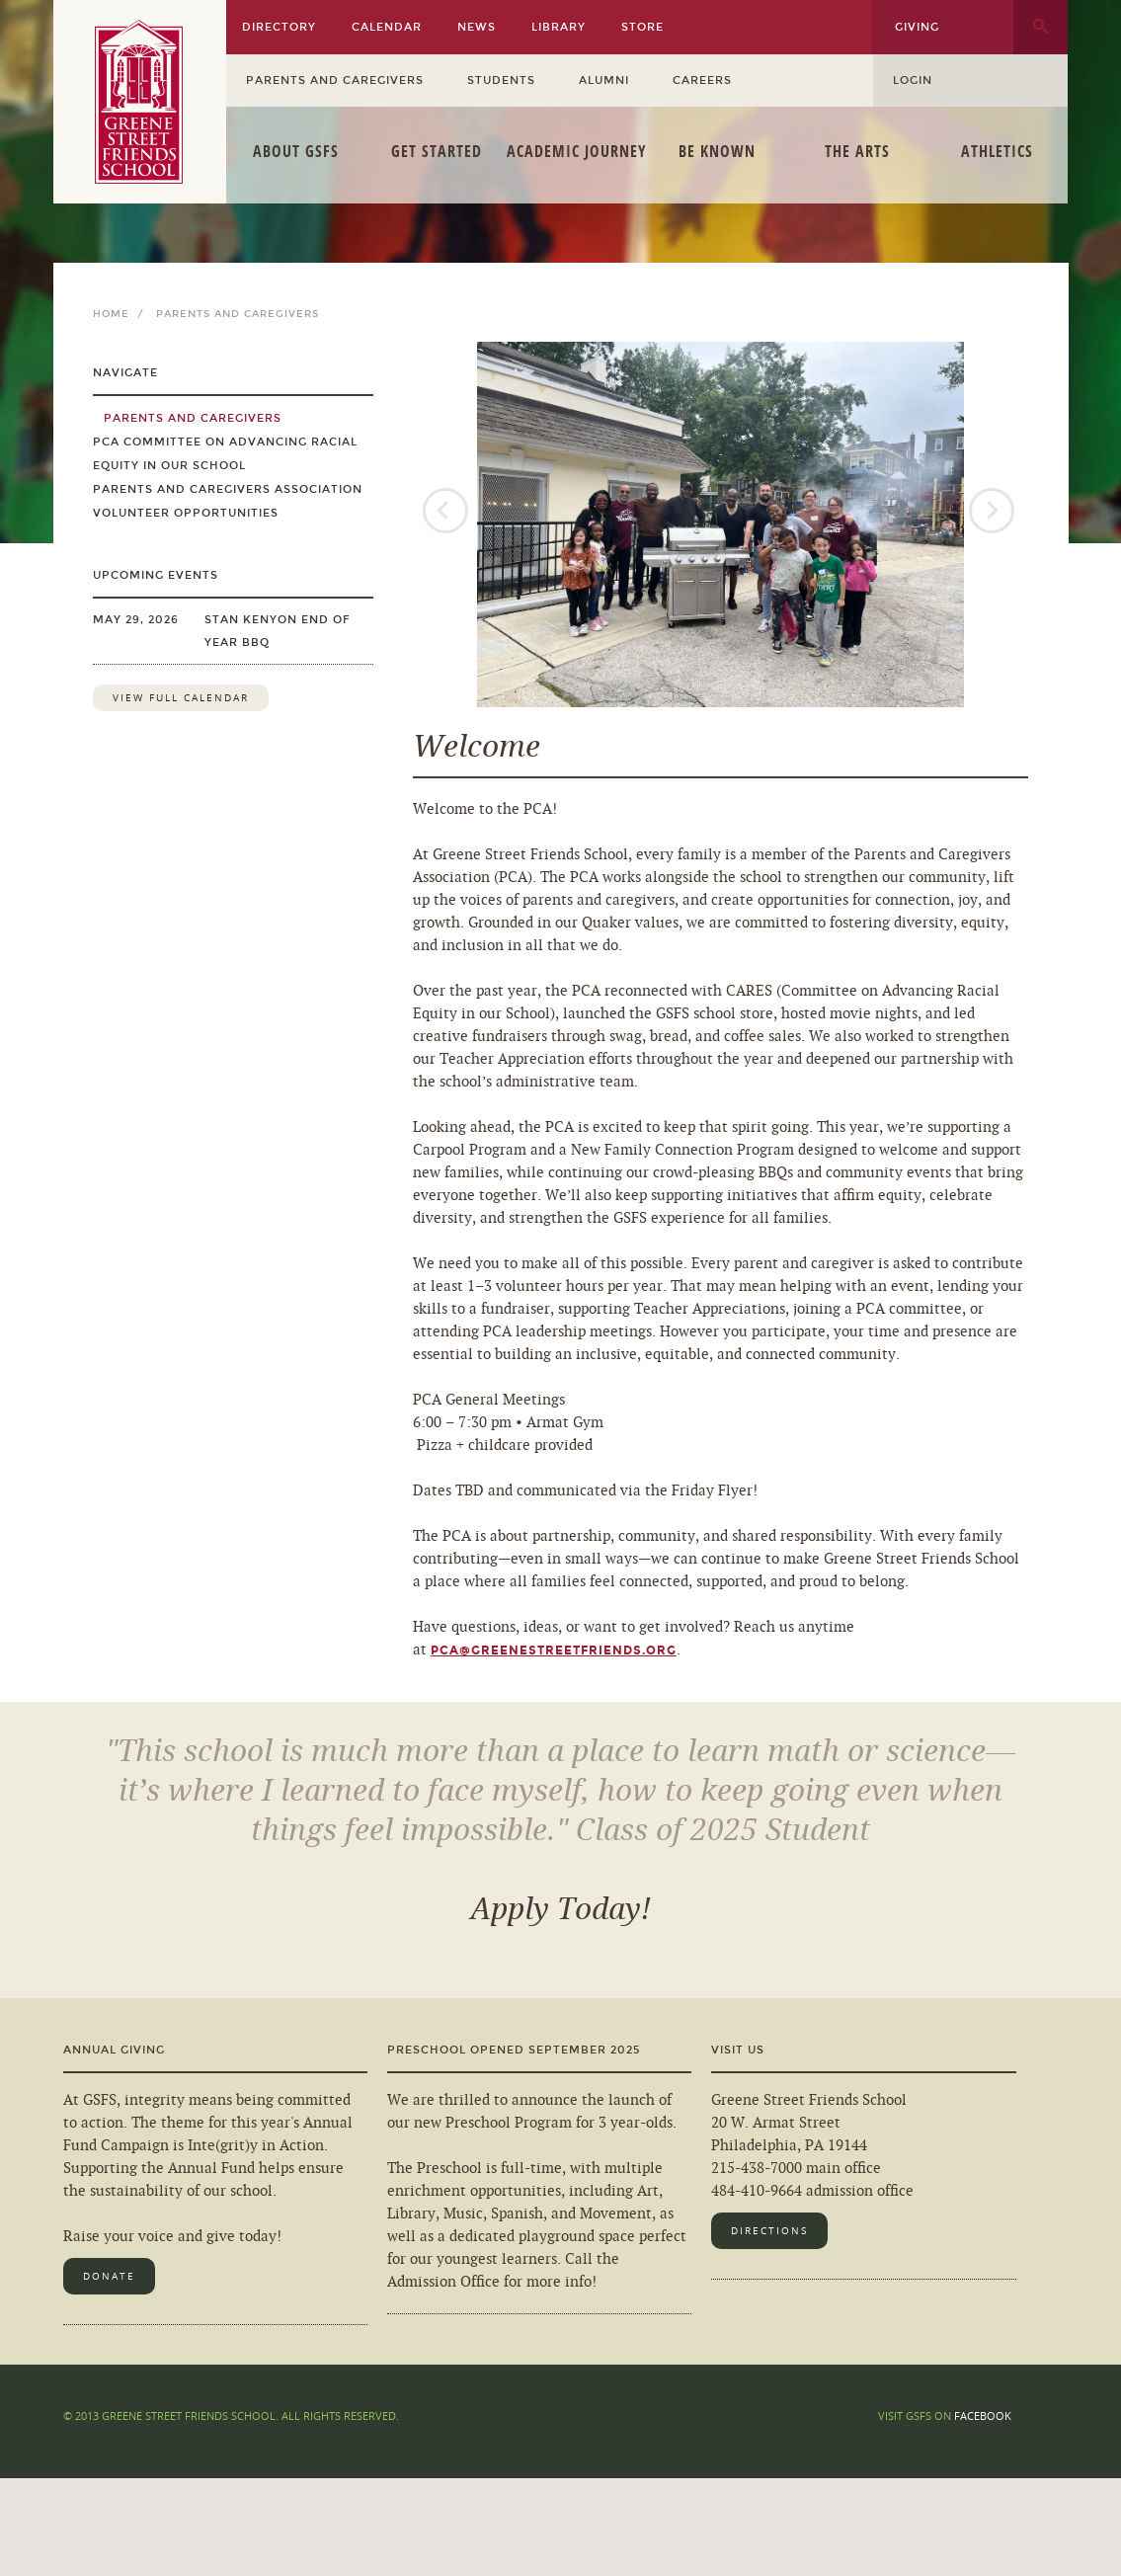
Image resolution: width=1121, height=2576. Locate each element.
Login (912, 80)
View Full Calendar (181, 697)
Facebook (982, 2415)
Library (558, 27)
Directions (769, 2230)
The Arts (857, 151)
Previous (447, 512)
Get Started (436, 151)
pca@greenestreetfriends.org (554, 1650)
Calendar (387, 27)
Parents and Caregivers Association (227, 489)
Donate (109, 2276)
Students (501, 80)
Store (642, 27)
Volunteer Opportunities (186, 513)
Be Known (717, 151)
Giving (917, 27)
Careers (702, 80)
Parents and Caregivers (335, 80)
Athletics (997, 151)
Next (993, 512)
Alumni (604, 80)
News (476, 27)
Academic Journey (577, 151)
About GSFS (296, 151)
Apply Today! (560, 1909)
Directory (279, 27)
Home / (122, 314)
